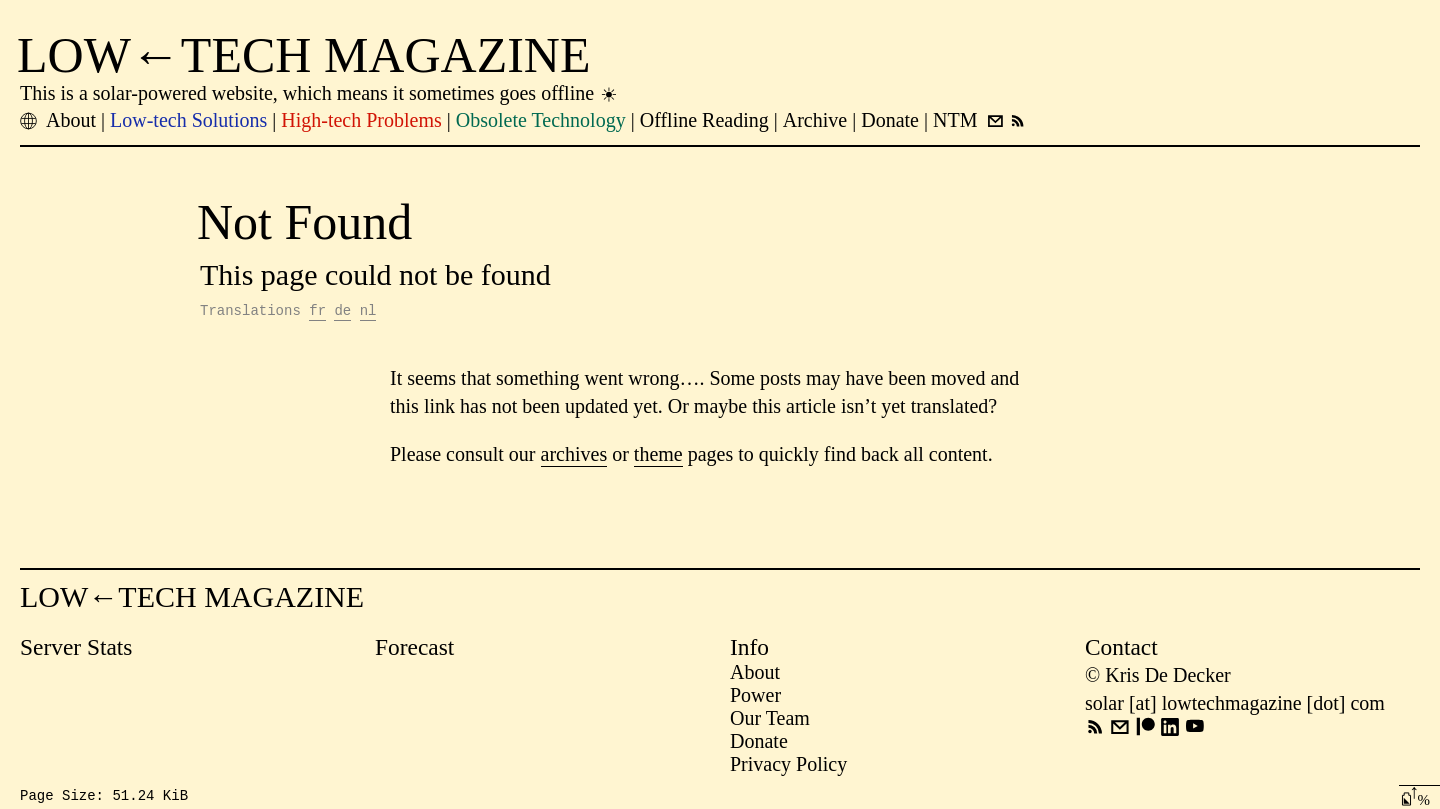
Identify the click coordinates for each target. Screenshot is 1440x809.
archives (574, 457)
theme (658, 457)
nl (368, 312)
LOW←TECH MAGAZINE (304, 55)
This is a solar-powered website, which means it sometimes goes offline (319, 93)
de (342, 312)
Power (755, 698)
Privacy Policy (788, 767)
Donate (759, 744)
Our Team (770, 721)
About (755, 675)
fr (317, 312)
